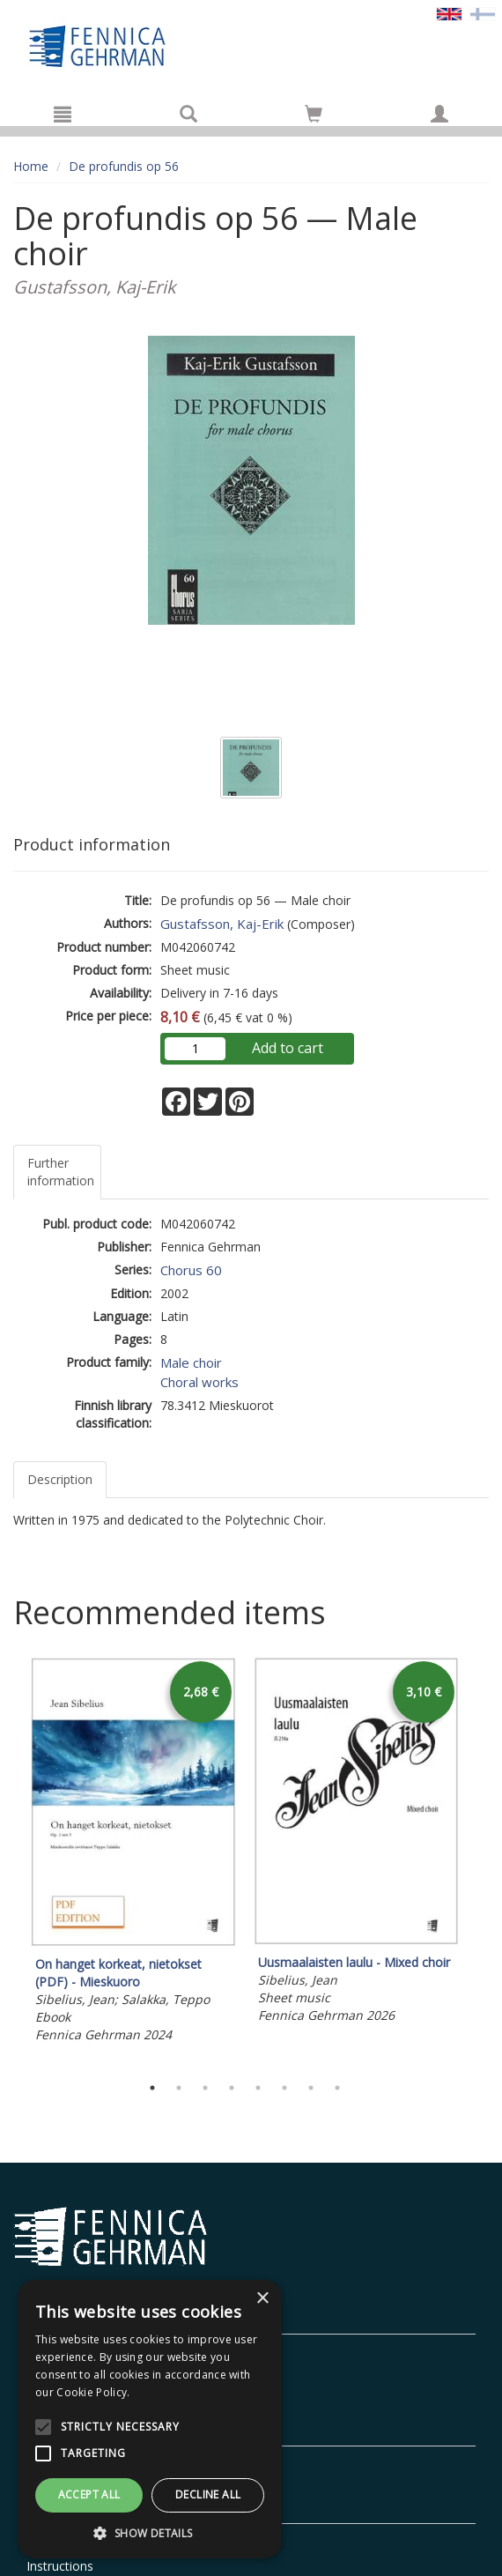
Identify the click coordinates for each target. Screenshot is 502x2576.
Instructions (59, 2565)
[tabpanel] (133, 1852)
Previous (9, 1861)
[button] (149, 2532)
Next (480, 1861)
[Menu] (62, 113)
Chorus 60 (191, 1270)
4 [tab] (231, 2088)
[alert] (150, 2419)
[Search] (188, 113)
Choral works (199, 1382)
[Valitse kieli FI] (483, 12)
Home (30, 166)
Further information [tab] (60, 1171)
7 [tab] (311, 2088)
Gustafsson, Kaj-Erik (222, 923)
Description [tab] (59, 1479)
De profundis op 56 (124, 166)
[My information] (439, 113)
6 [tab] (284, 2088)
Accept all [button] (89, 2494)
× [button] (262, 2298)
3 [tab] (205, 2088)
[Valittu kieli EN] (449, 12)
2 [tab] (179, 2088)
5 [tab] (258, 2088)
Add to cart (287, 1048)
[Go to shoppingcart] (313, 113)
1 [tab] (152, 2088)
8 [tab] (337, 2088)
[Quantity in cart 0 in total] (313, 116)
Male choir (191, 1362)
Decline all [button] (207, 2494)
